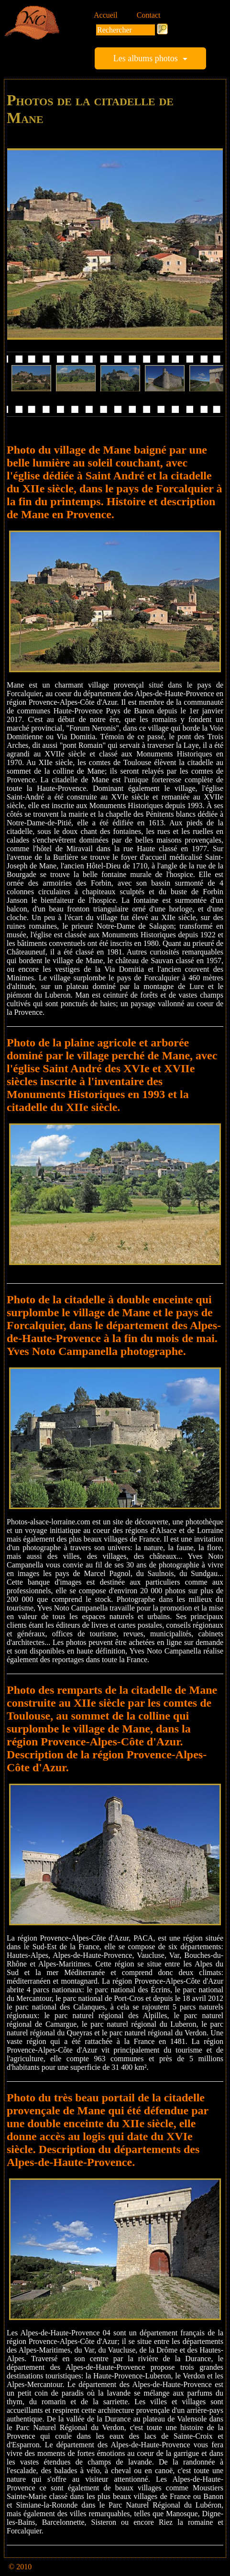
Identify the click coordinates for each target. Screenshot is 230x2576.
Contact (149, 15)
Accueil (106, 15)
